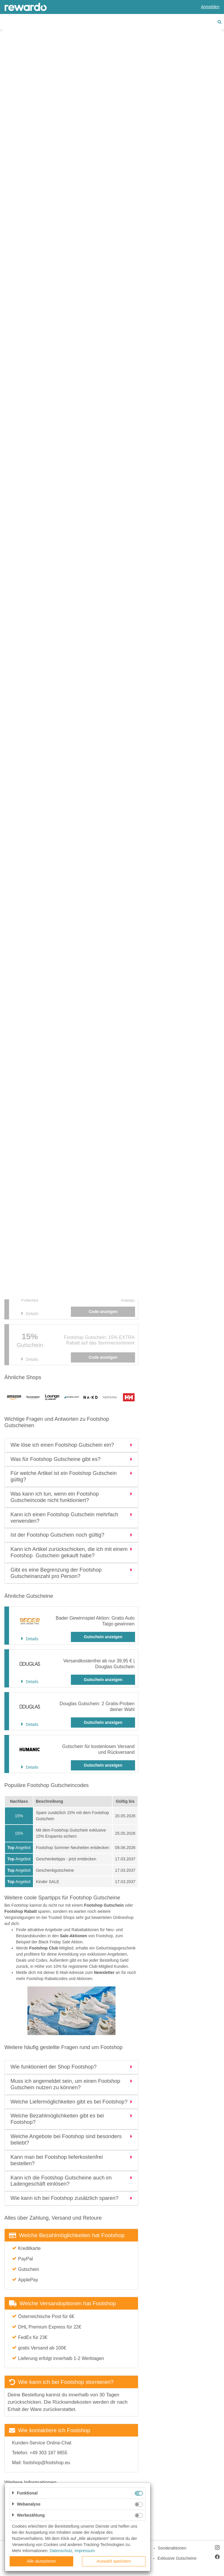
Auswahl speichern (114, 2561)
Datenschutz (61, 2550)
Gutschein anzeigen (103, 1636)
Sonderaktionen (172, 2548)
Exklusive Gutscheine (177, 2558)
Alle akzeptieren (41, 2561)
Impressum (85, 2550)
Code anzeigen (103, 1357)
